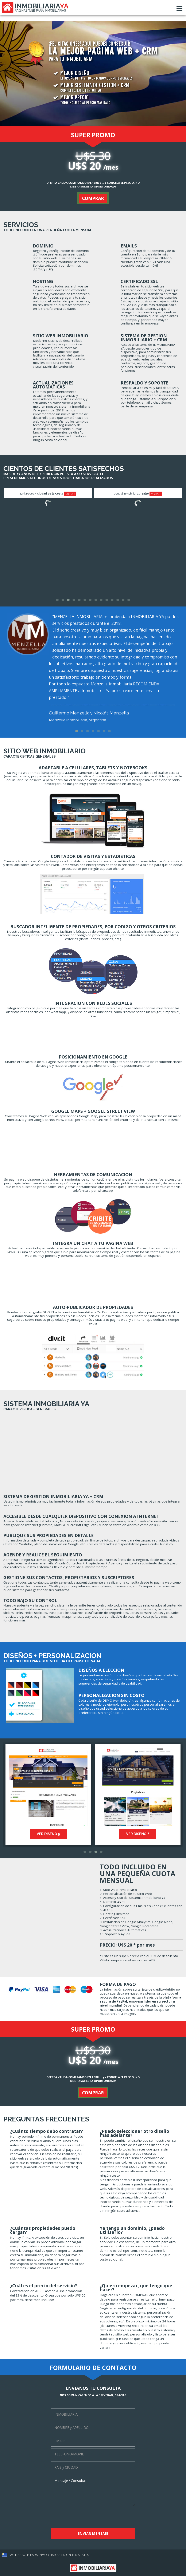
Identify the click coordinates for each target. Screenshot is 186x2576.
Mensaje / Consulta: (93, 2490)
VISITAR (70, 493)
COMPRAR (93, 198)
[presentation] (93, 2518)
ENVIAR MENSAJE (93, 2533)
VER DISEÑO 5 (48, 1834)
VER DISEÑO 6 (138, 1834)
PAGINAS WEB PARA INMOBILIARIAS (40, 10)
